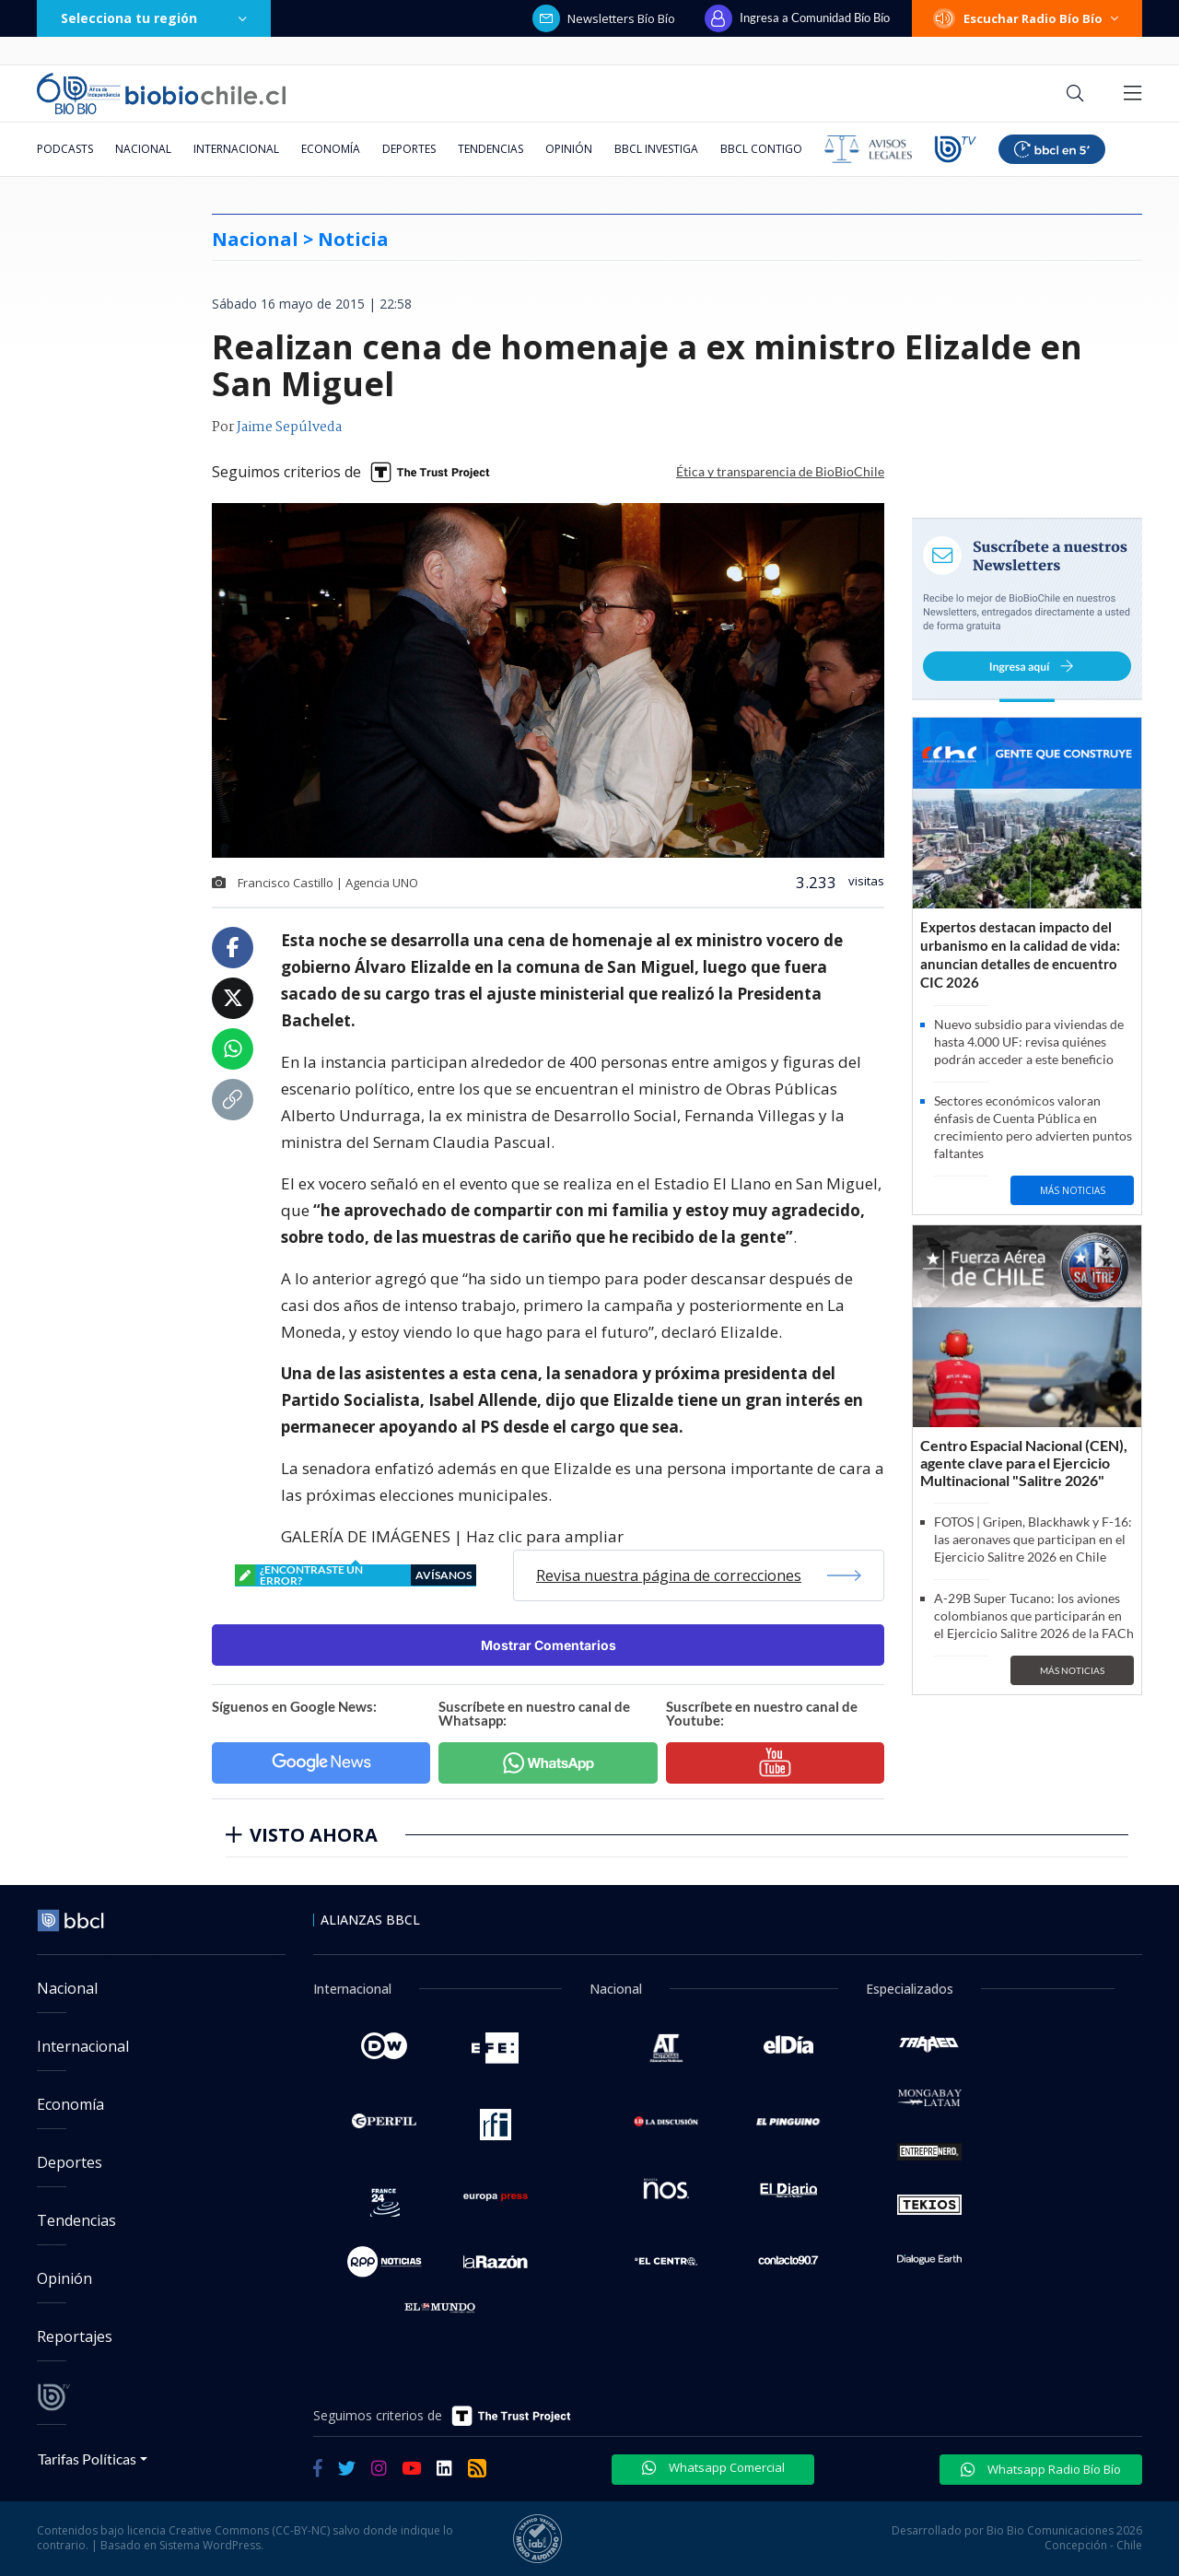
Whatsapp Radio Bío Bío (1041, 2469)
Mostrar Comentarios (548, 1645)
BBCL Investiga (656, 149)
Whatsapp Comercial (713, 2467)
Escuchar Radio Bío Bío (1027, 18)
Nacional (143, 149)
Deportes (409, 149)
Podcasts (65, 149)
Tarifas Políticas (87, 2458)
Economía (330, 149)
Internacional (236, 149)
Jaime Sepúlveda (289, 427)
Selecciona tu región (154, 18)
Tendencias (490, 149)
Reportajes (74, 2336)
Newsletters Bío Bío (603, 18)
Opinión (568, 149)
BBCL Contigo (761, 149)
